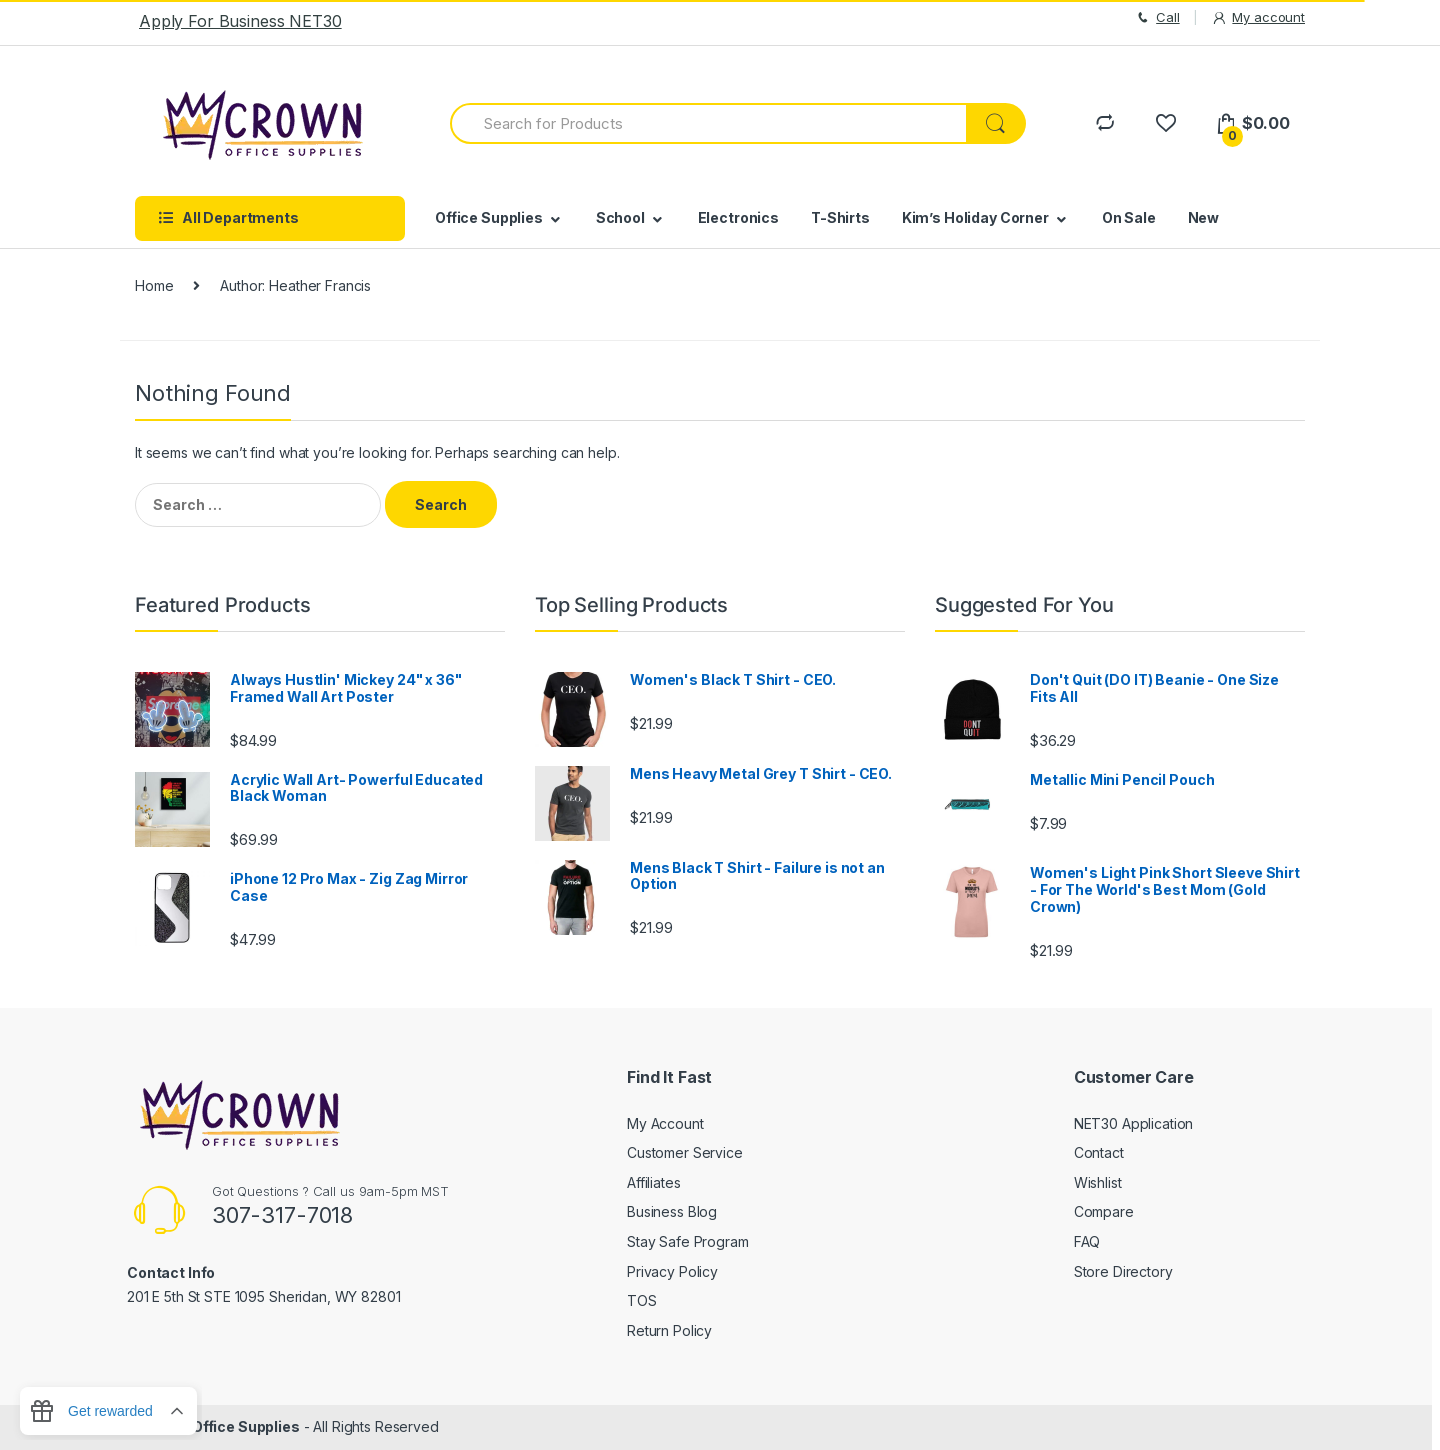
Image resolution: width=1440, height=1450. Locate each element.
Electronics (738, 217)
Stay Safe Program (688, 1241)
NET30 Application (1134, 1123)
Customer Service (685, 1152)
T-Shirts (840, 217)
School (620, 217)
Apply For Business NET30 (240, 21)
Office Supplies (489, 217)
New (1204, 217)
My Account (665, 1123)
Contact (1099, 1152)
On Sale (1129, 217)
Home (154, 285)
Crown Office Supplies (221, 1426)
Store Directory (1123, 1271)
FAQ (1087, 1241)
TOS (642, 1300)
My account (1258, 17)
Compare (1104, 1211)
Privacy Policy (672, 1271)
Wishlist (1098, 1182)
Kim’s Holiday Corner (975, 217)
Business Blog (672, 1211)
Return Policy (669, 1330)
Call (1156, 17)
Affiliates (654, 1182)
